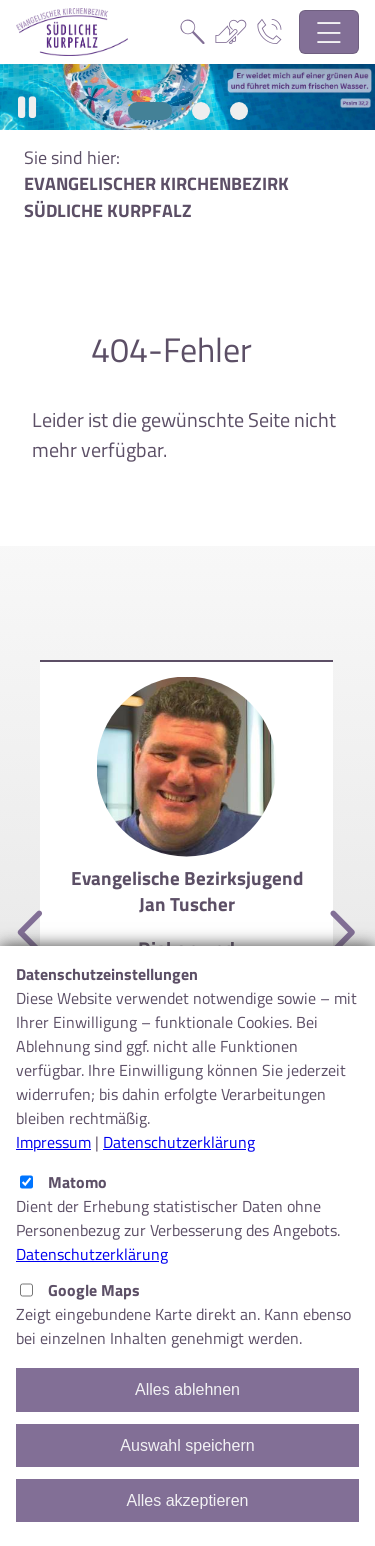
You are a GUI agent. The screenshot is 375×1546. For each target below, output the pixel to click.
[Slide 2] (201, 111)
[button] (27, 107)
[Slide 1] (150, 111)
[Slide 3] (239, 111)
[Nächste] (340, 934)
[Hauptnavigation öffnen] (329, 32)
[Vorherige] (33, 934)
